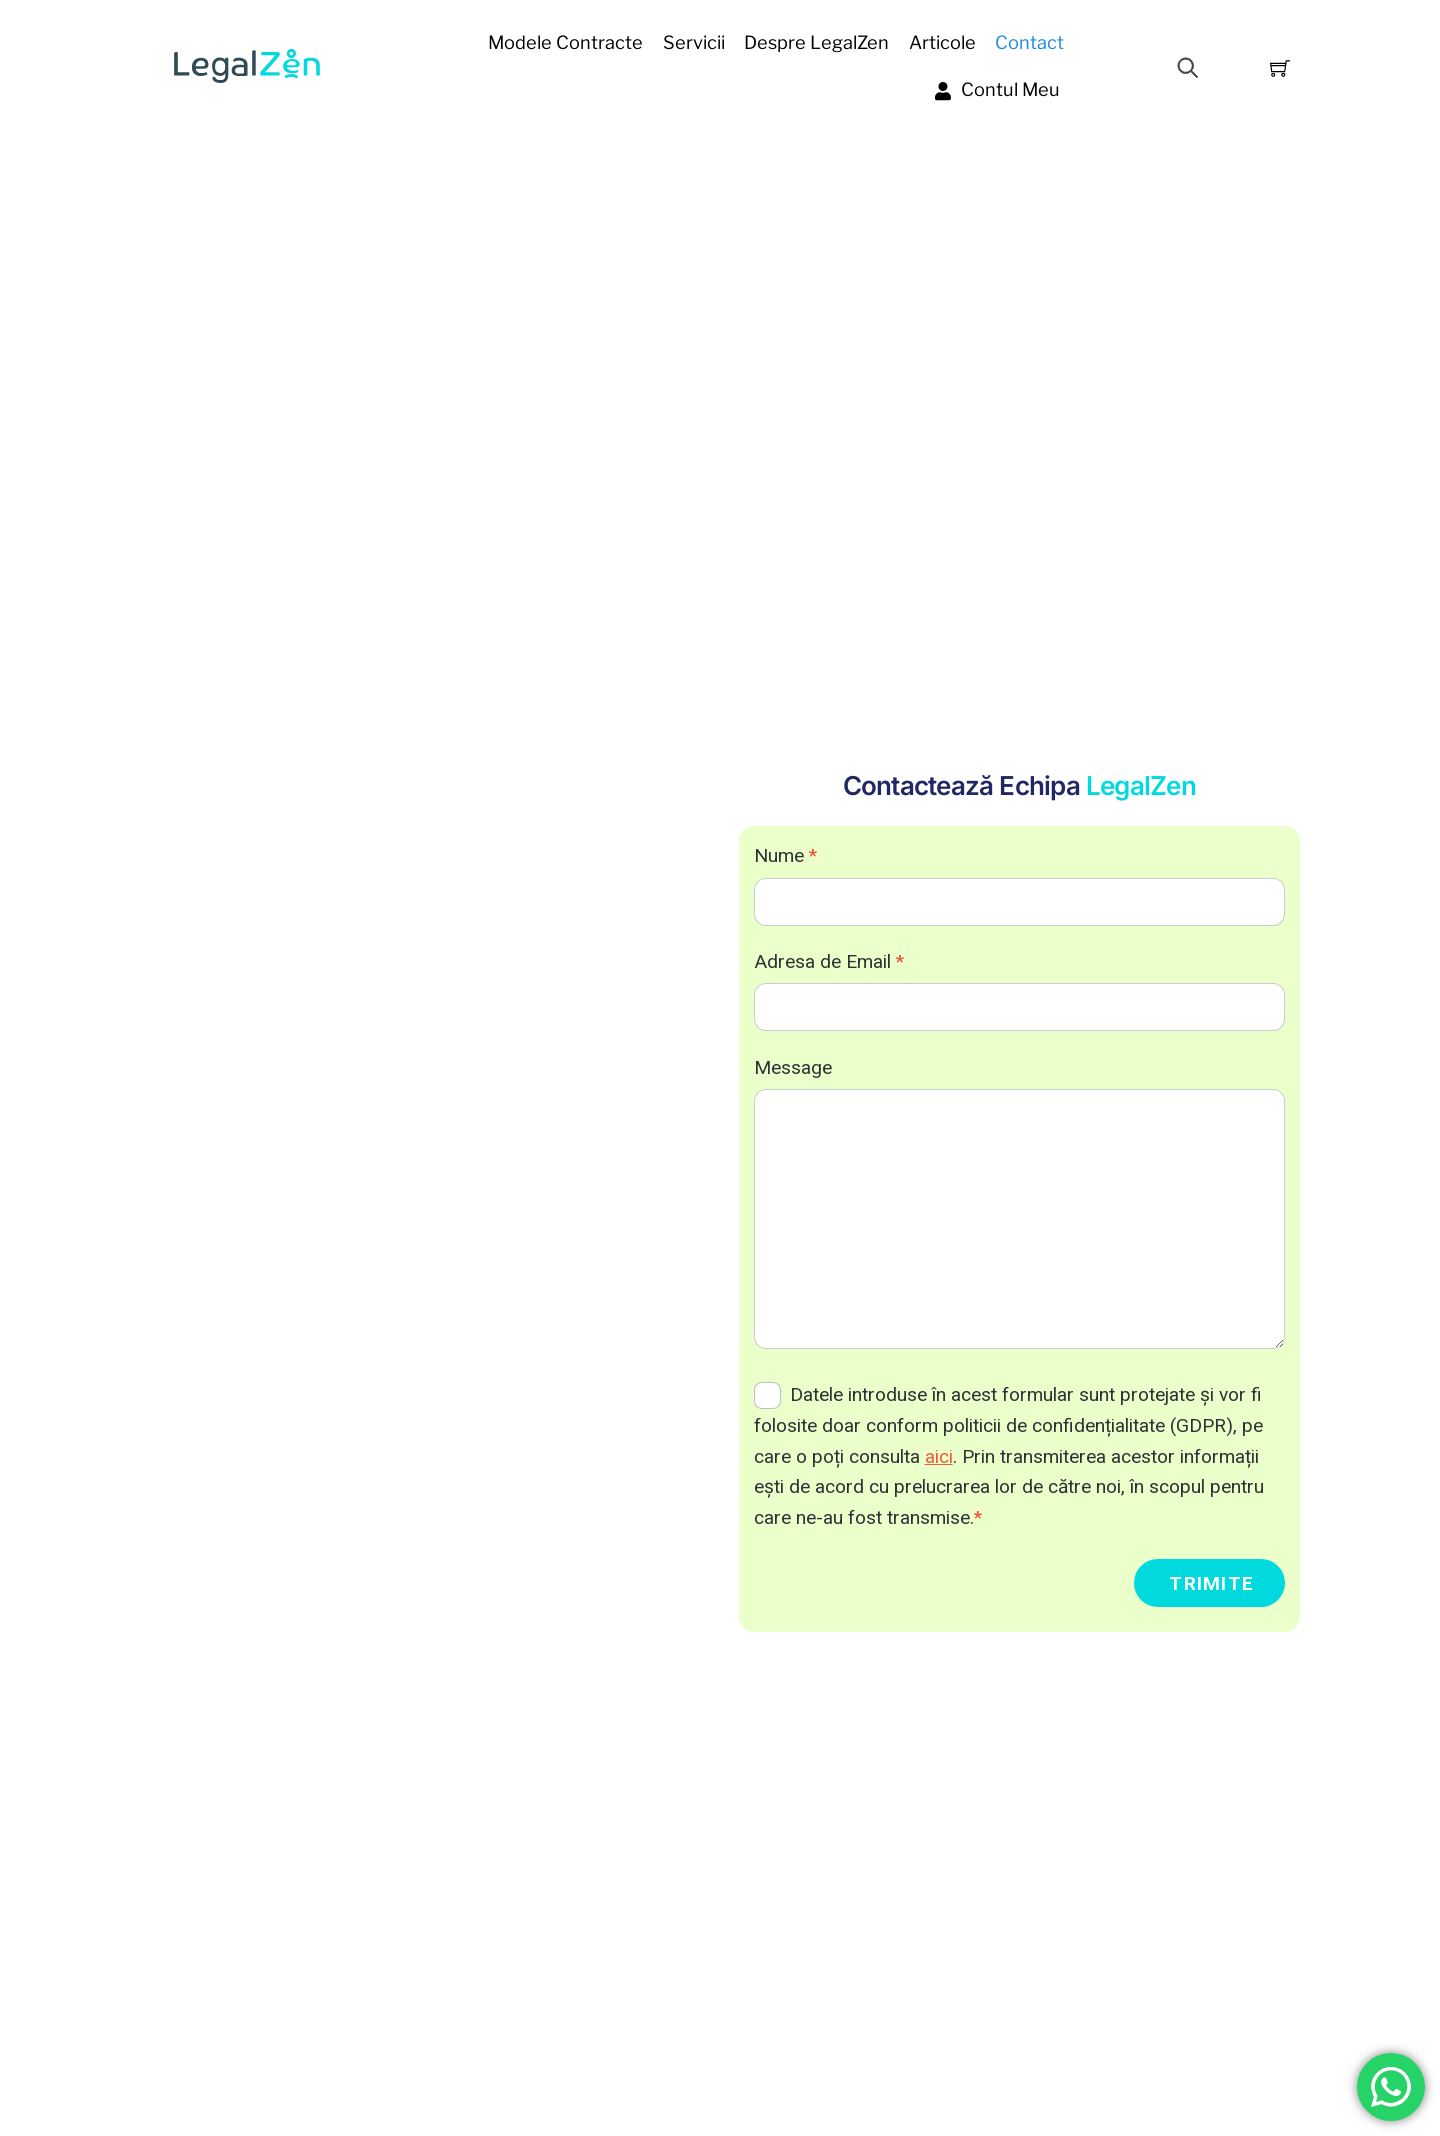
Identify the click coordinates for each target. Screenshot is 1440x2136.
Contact (1029, 42)
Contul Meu (997, 89)
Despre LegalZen (816, 42)
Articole (942, 42)
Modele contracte (565, 42)
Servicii (694, 42)
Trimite (1211, 1583)
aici (939, 1456)
